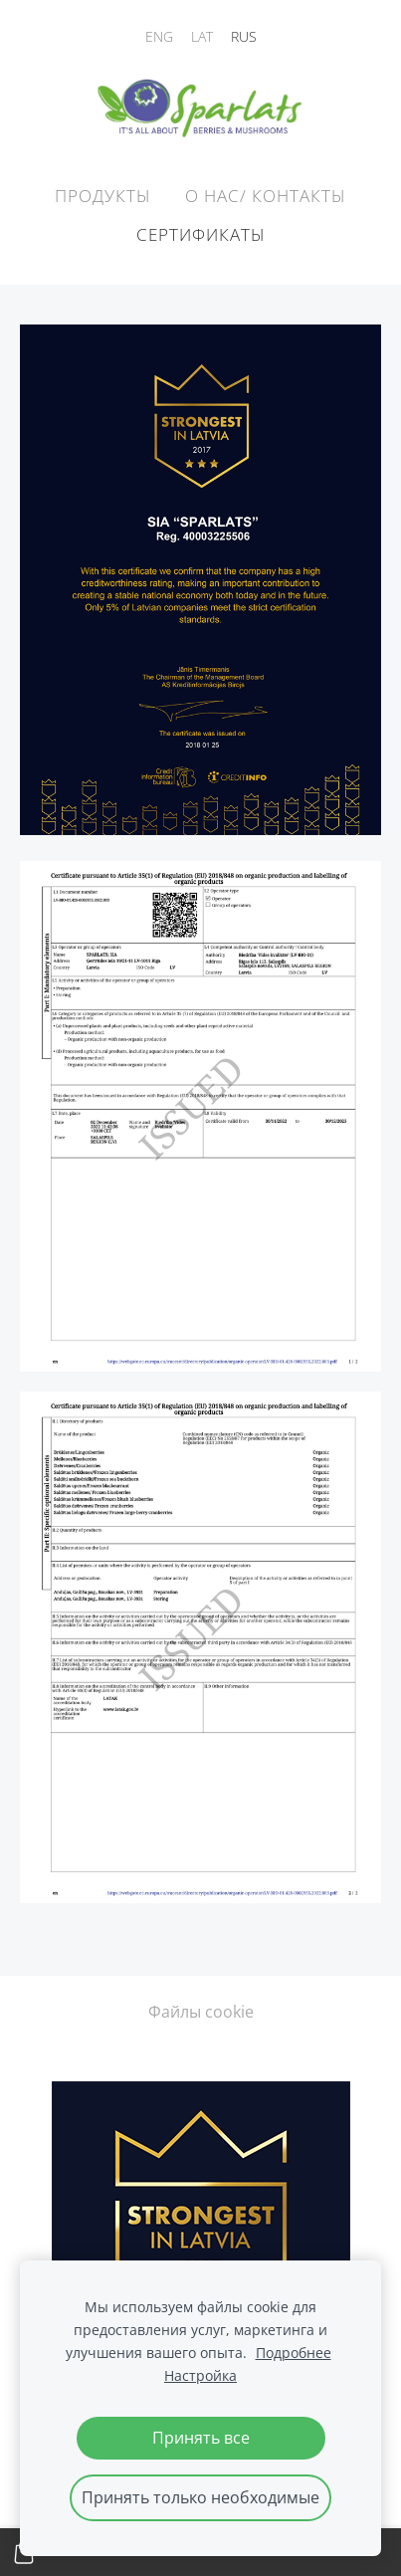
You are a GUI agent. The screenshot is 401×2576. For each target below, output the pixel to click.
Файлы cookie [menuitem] (201, 2012)
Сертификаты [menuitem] (201, 234)
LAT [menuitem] (202, 36)
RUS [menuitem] (244, 36)
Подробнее (293, 2352)
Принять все (201, 2438)
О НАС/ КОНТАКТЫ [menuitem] (265, 195)
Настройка (200, 2375)
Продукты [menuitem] (103, 195)
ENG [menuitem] (159, 36)
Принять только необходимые (200, 2497)
